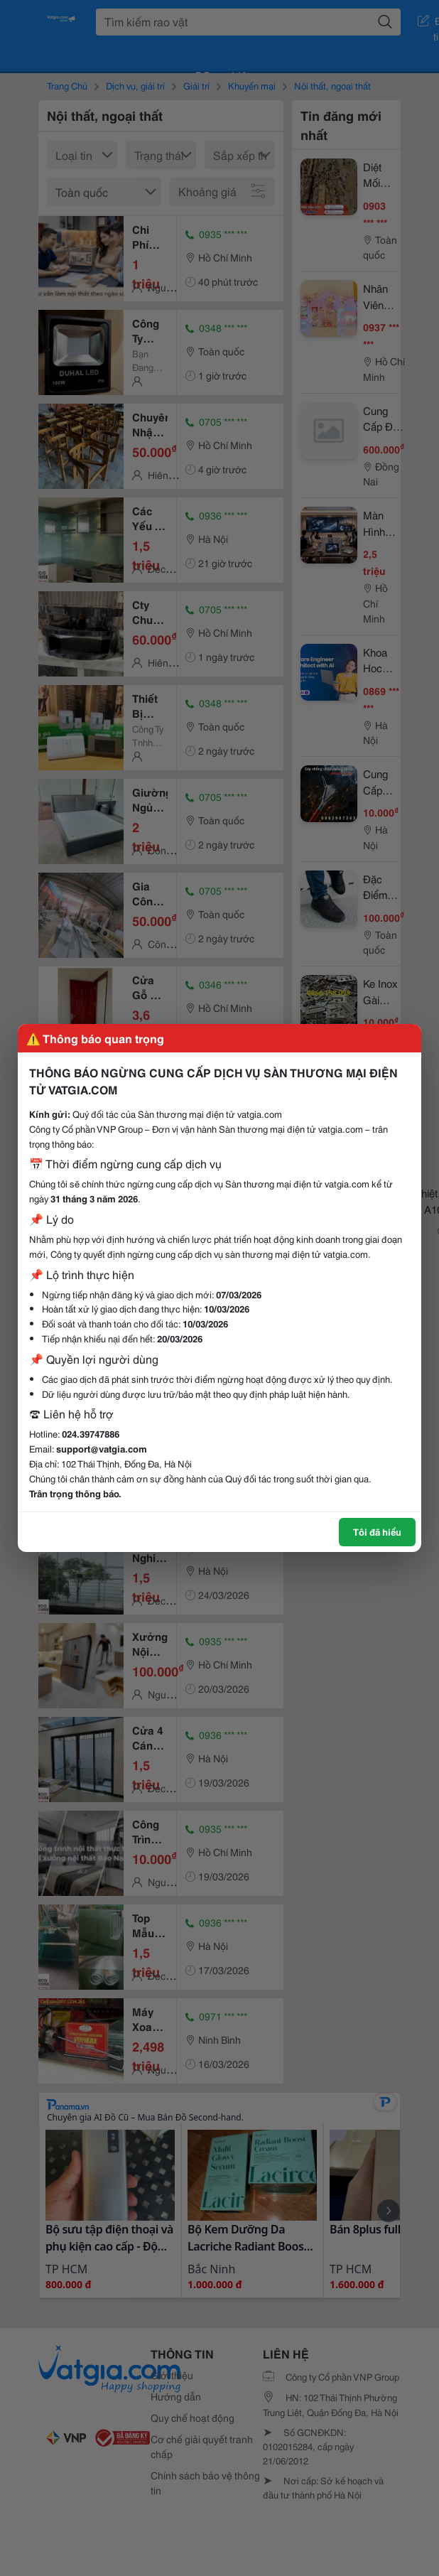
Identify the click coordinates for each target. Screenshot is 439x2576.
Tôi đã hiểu (377, 1531)
